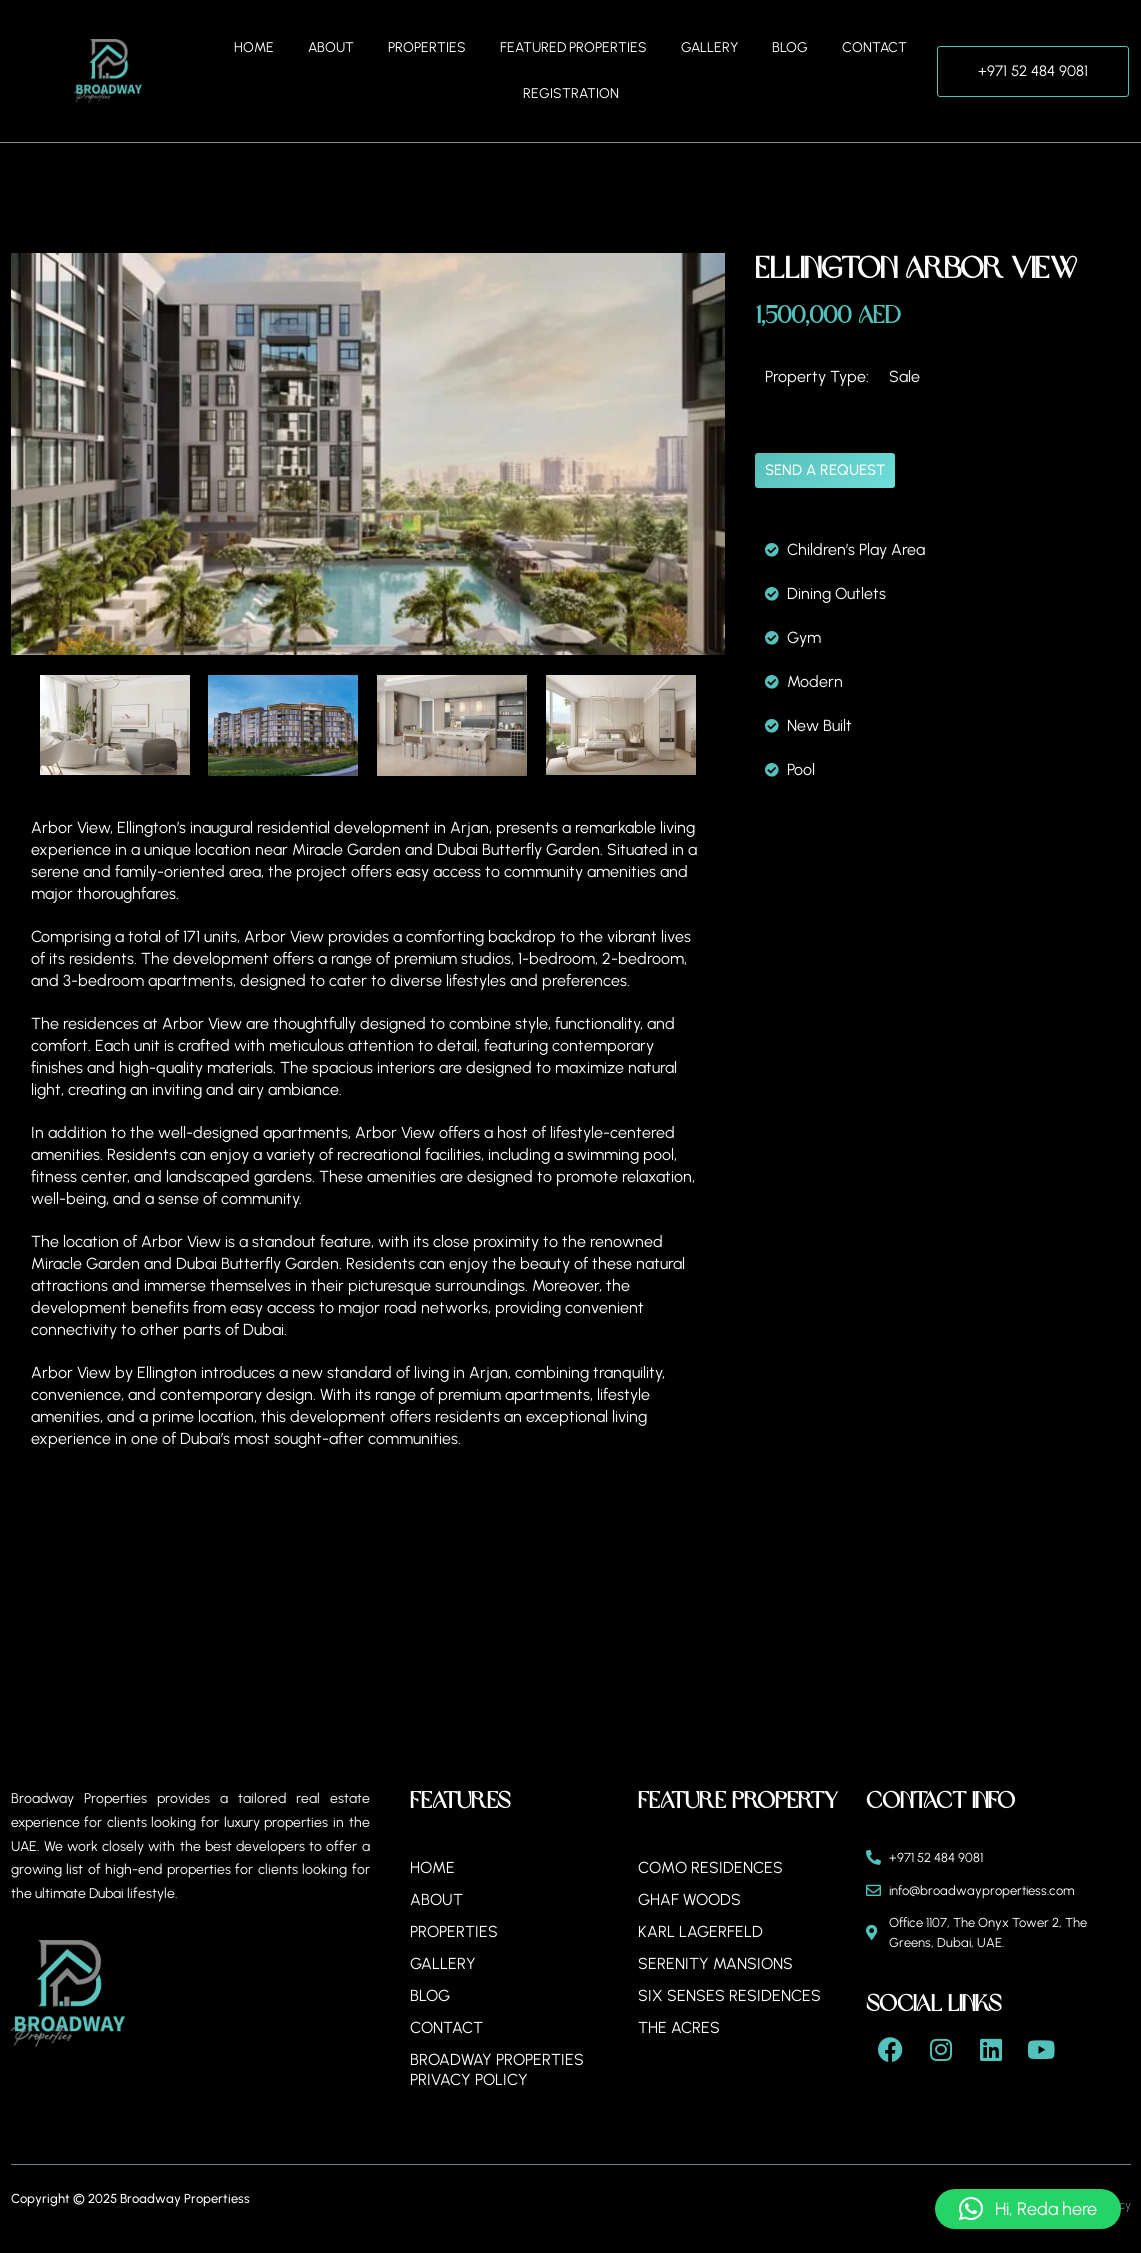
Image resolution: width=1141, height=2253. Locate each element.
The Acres (679, 2027)
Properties (427, 47)
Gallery (709, 47)
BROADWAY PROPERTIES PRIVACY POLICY (497, 2069)
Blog (790, 47)
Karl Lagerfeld (700, 1931)
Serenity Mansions (715, 1963)
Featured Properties (573, 47)
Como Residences (710, 1867)
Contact (874, 47)
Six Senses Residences (729, 1995)
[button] (1028, 2209)
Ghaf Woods (690, 1899)
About (331, 47)
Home (254, 47)
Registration (571, 93)
